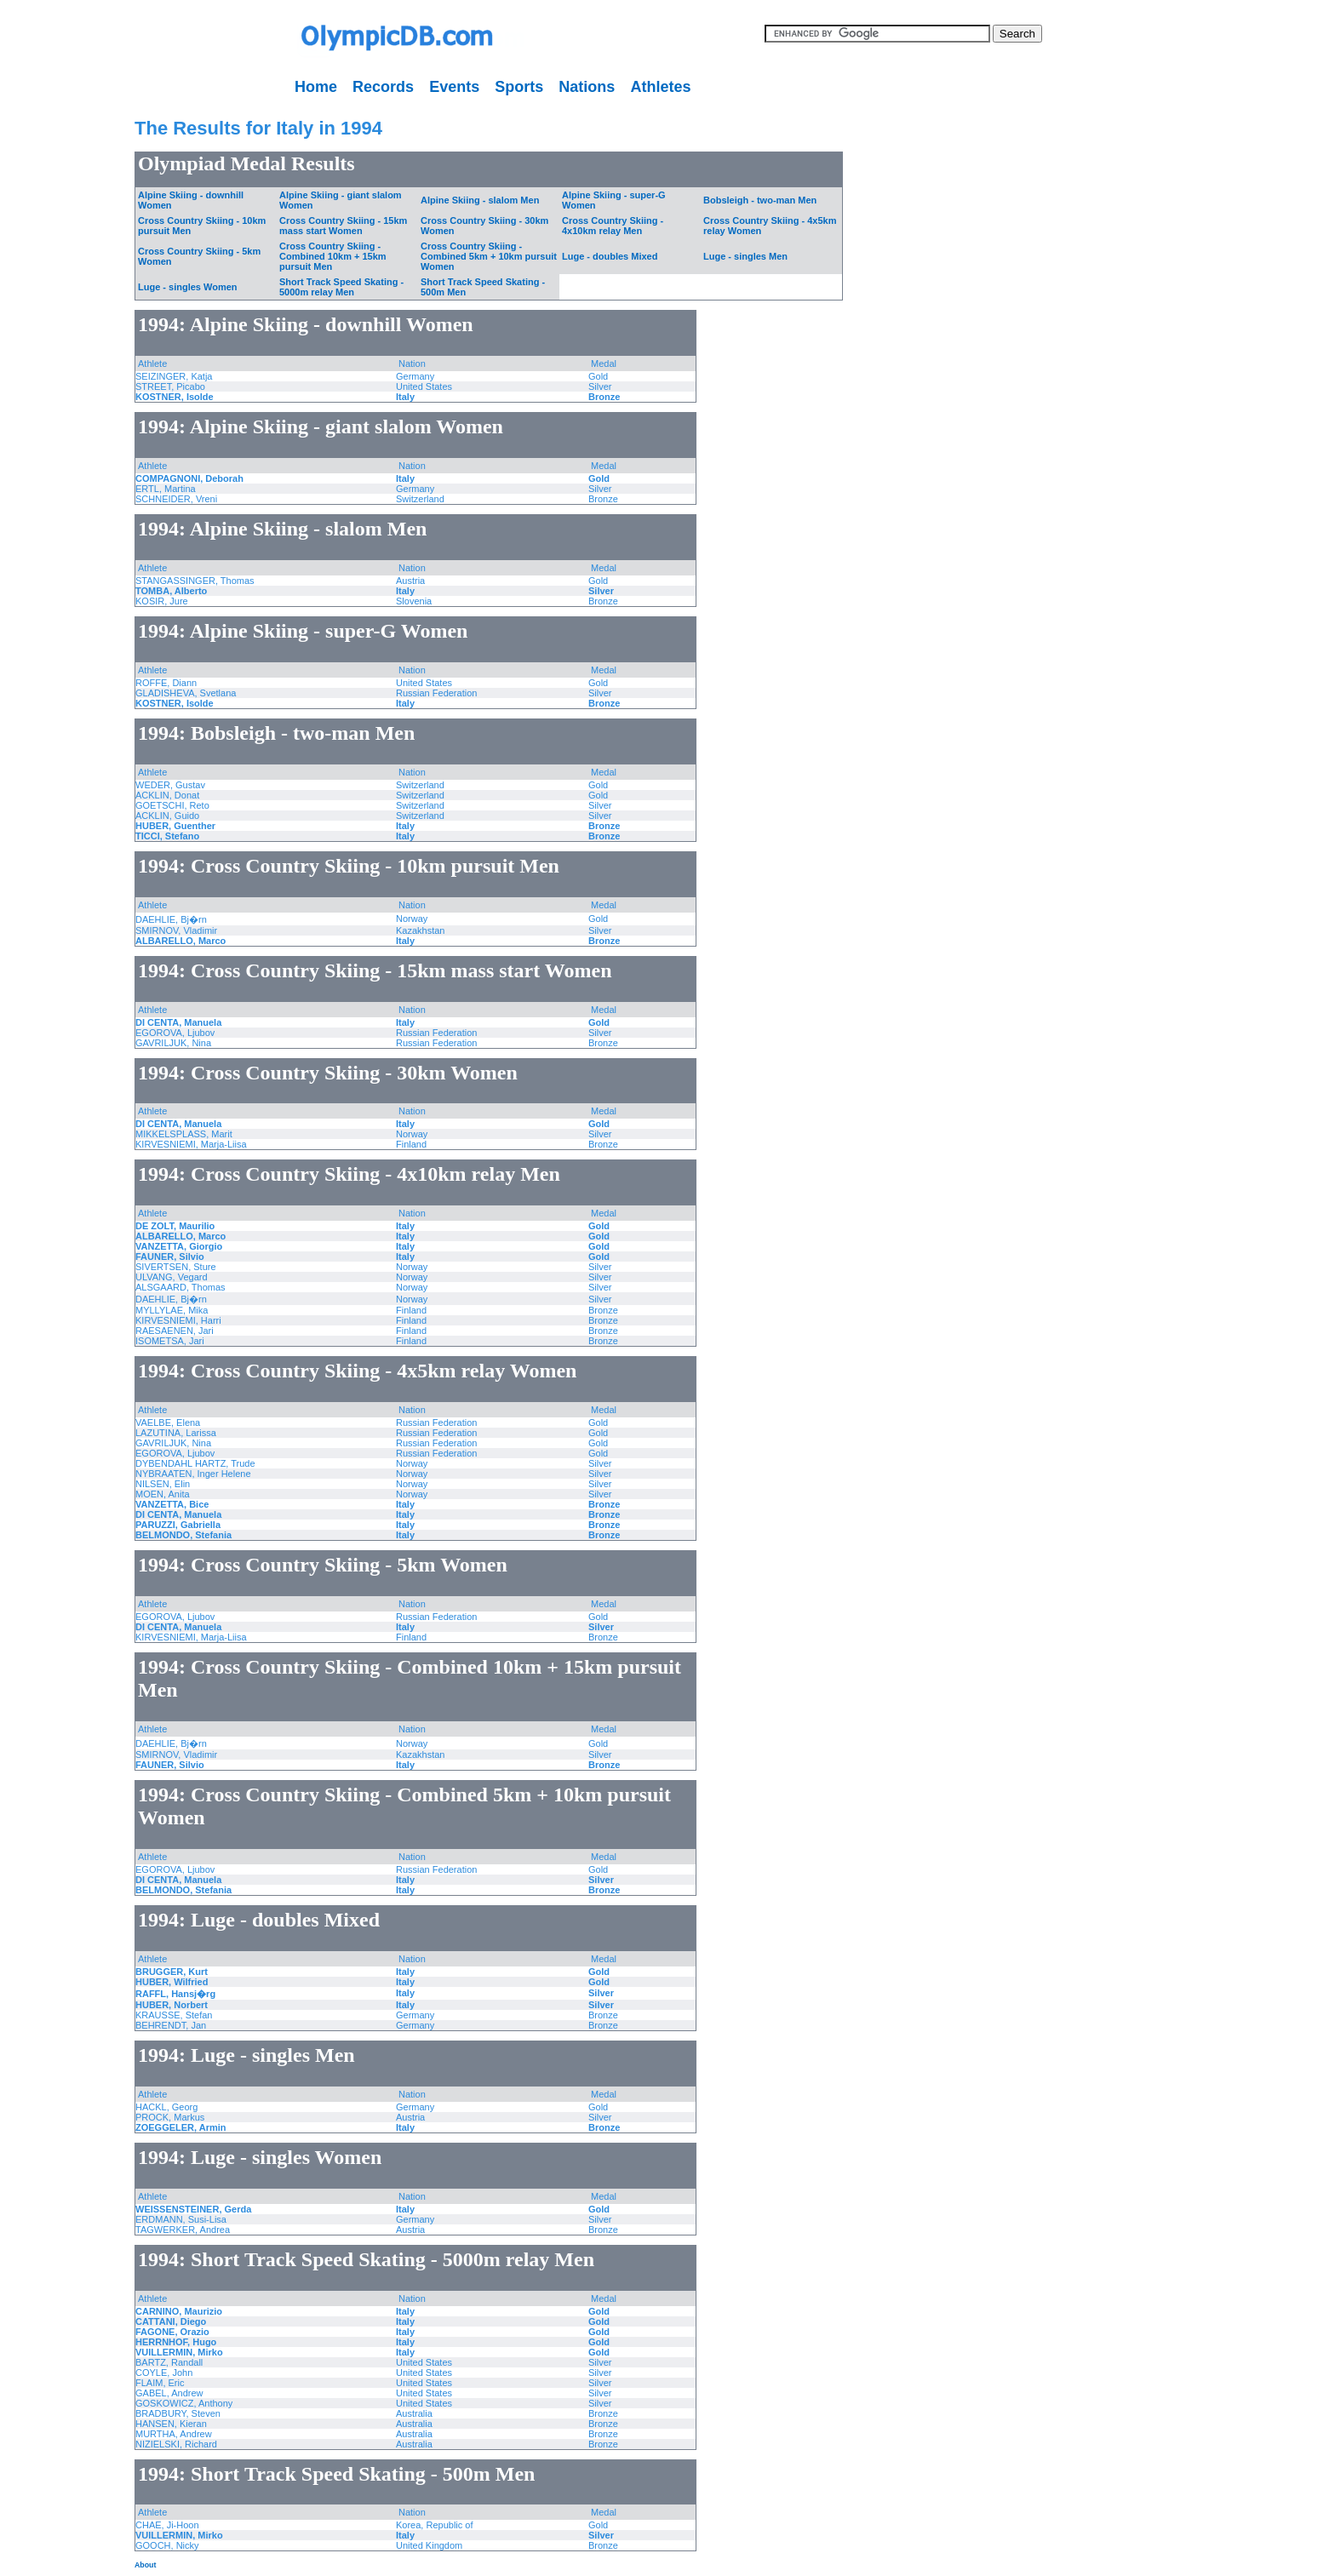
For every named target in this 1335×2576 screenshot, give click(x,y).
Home (316, 86)
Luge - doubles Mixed (609, 256)
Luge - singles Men (745, 256)
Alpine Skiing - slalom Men (480, 200)
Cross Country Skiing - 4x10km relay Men (612, 225)
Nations (587, 86)
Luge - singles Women (188, 287)
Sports (519, 86)
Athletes (660, 86)
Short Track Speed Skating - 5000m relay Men (341, 287)
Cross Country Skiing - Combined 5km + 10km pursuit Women (489, 256)
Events (454, 86)
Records (383, 86)
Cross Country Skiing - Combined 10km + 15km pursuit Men (333, 256)
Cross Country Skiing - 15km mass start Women (343, 225)
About (145, 2565)
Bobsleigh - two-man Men (759, 200)
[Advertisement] (55, 357)
